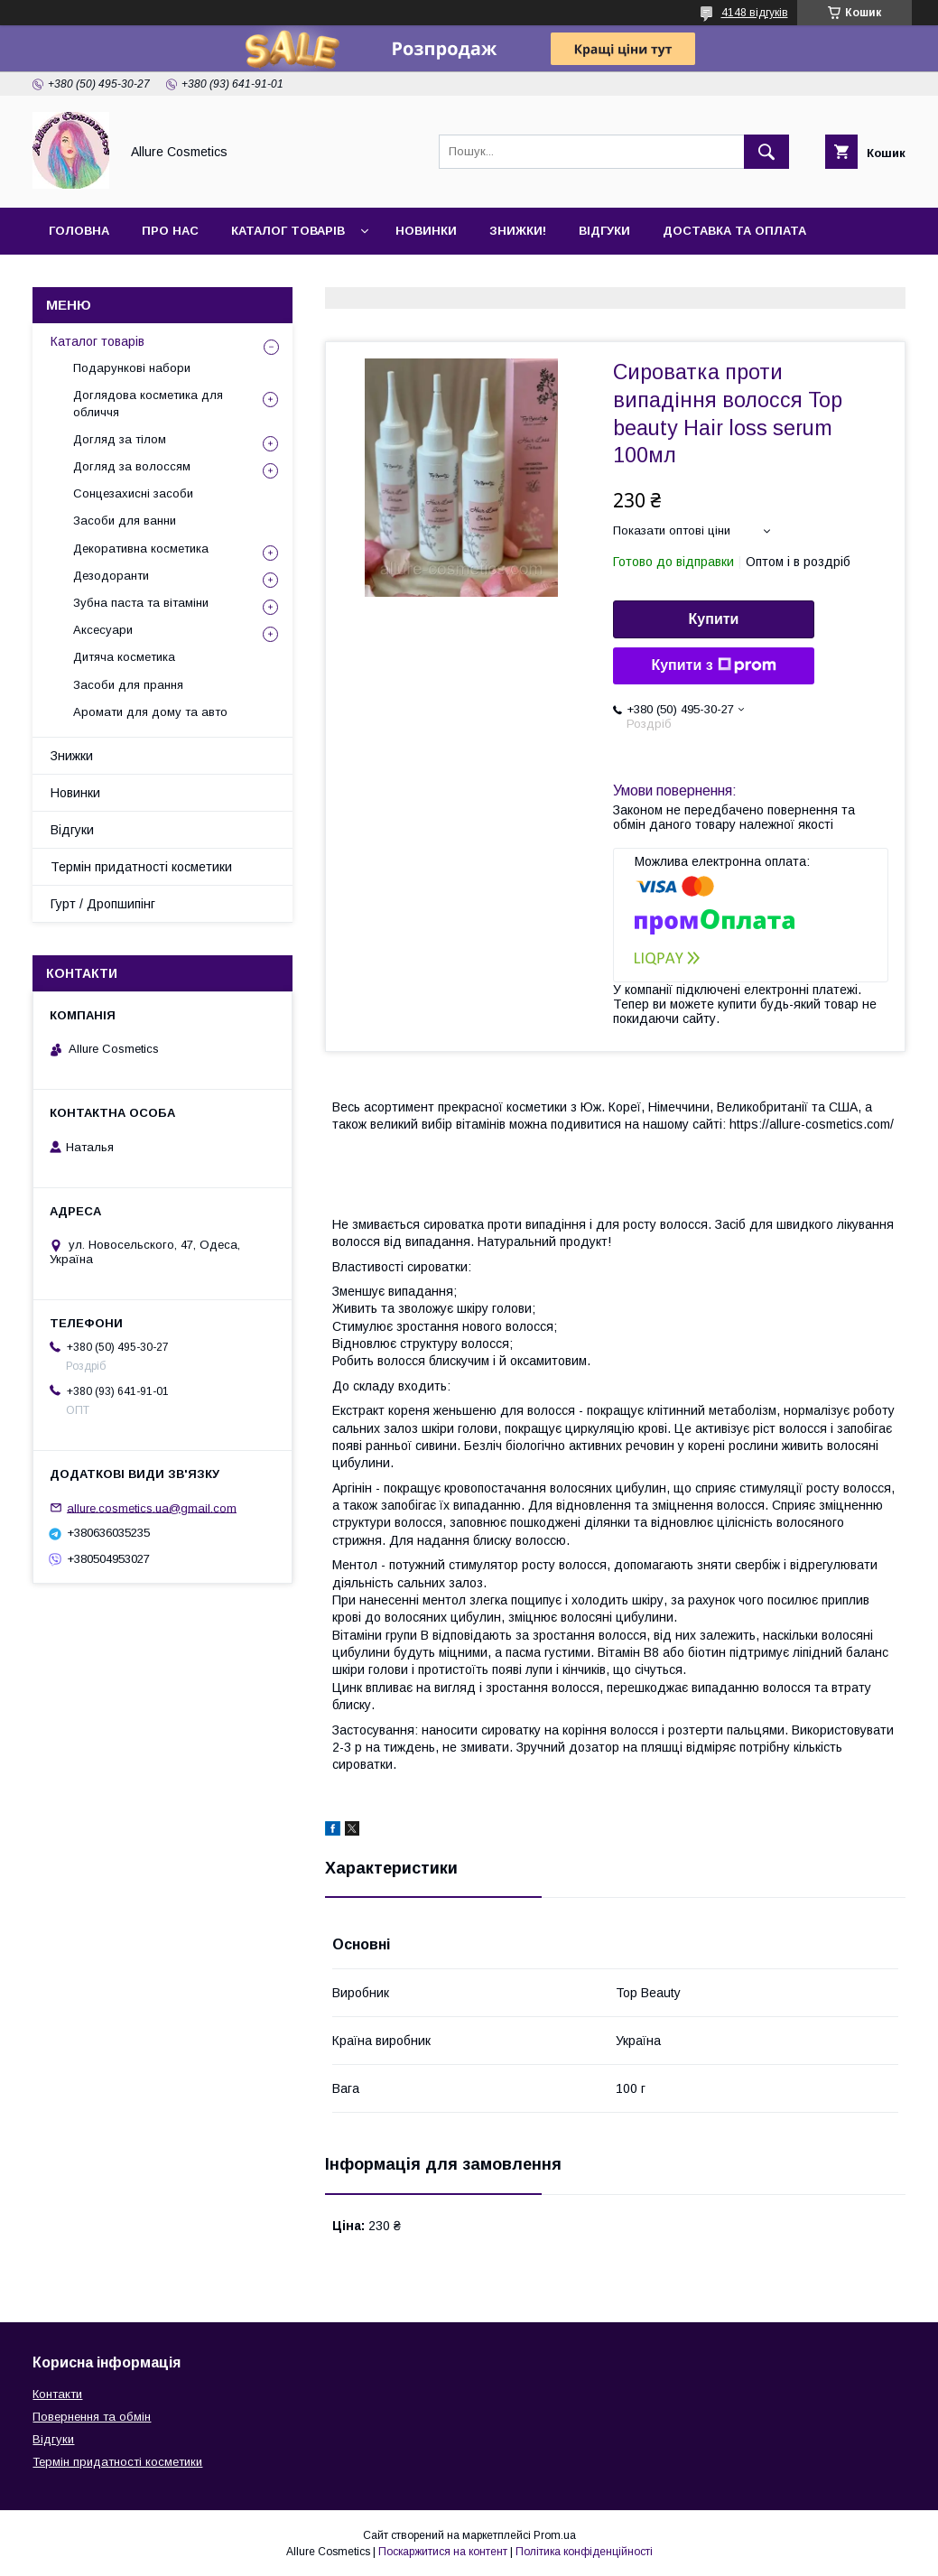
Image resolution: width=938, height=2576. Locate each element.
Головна (79, 230)
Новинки (426, 230)
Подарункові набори (131, 368)
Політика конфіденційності (584, 2551)
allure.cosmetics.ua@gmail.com (152, 1507)
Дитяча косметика (124, 657)
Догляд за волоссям (131, 466)
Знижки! (517, 230)
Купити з (713, 665)
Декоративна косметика (141, 548)
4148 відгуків (754, 12)
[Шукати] (766, 152)
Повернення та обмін (92, 2416)
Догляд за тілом (119, 439)
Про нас (170, 230)
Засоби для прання (128, 685)
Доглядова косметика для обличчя (148, 403)
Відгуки (604, 230)
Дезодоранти (111, 575)
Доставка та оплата (734, 230)
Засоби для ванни (124, 520)
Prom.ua (555, 2535)
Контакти (82, 277)
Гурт (164, 277)
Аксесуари (103, 630)
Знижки (72, 756)
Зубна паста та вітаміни (141, 602)
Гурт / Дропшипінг (103, 904)
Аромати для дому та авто (150, 712)
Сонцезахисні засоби (133, 493)
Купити (714, 619)
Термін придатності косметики (141, 867)
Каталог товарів (288, 230)
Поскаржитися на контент (442, 2551)
